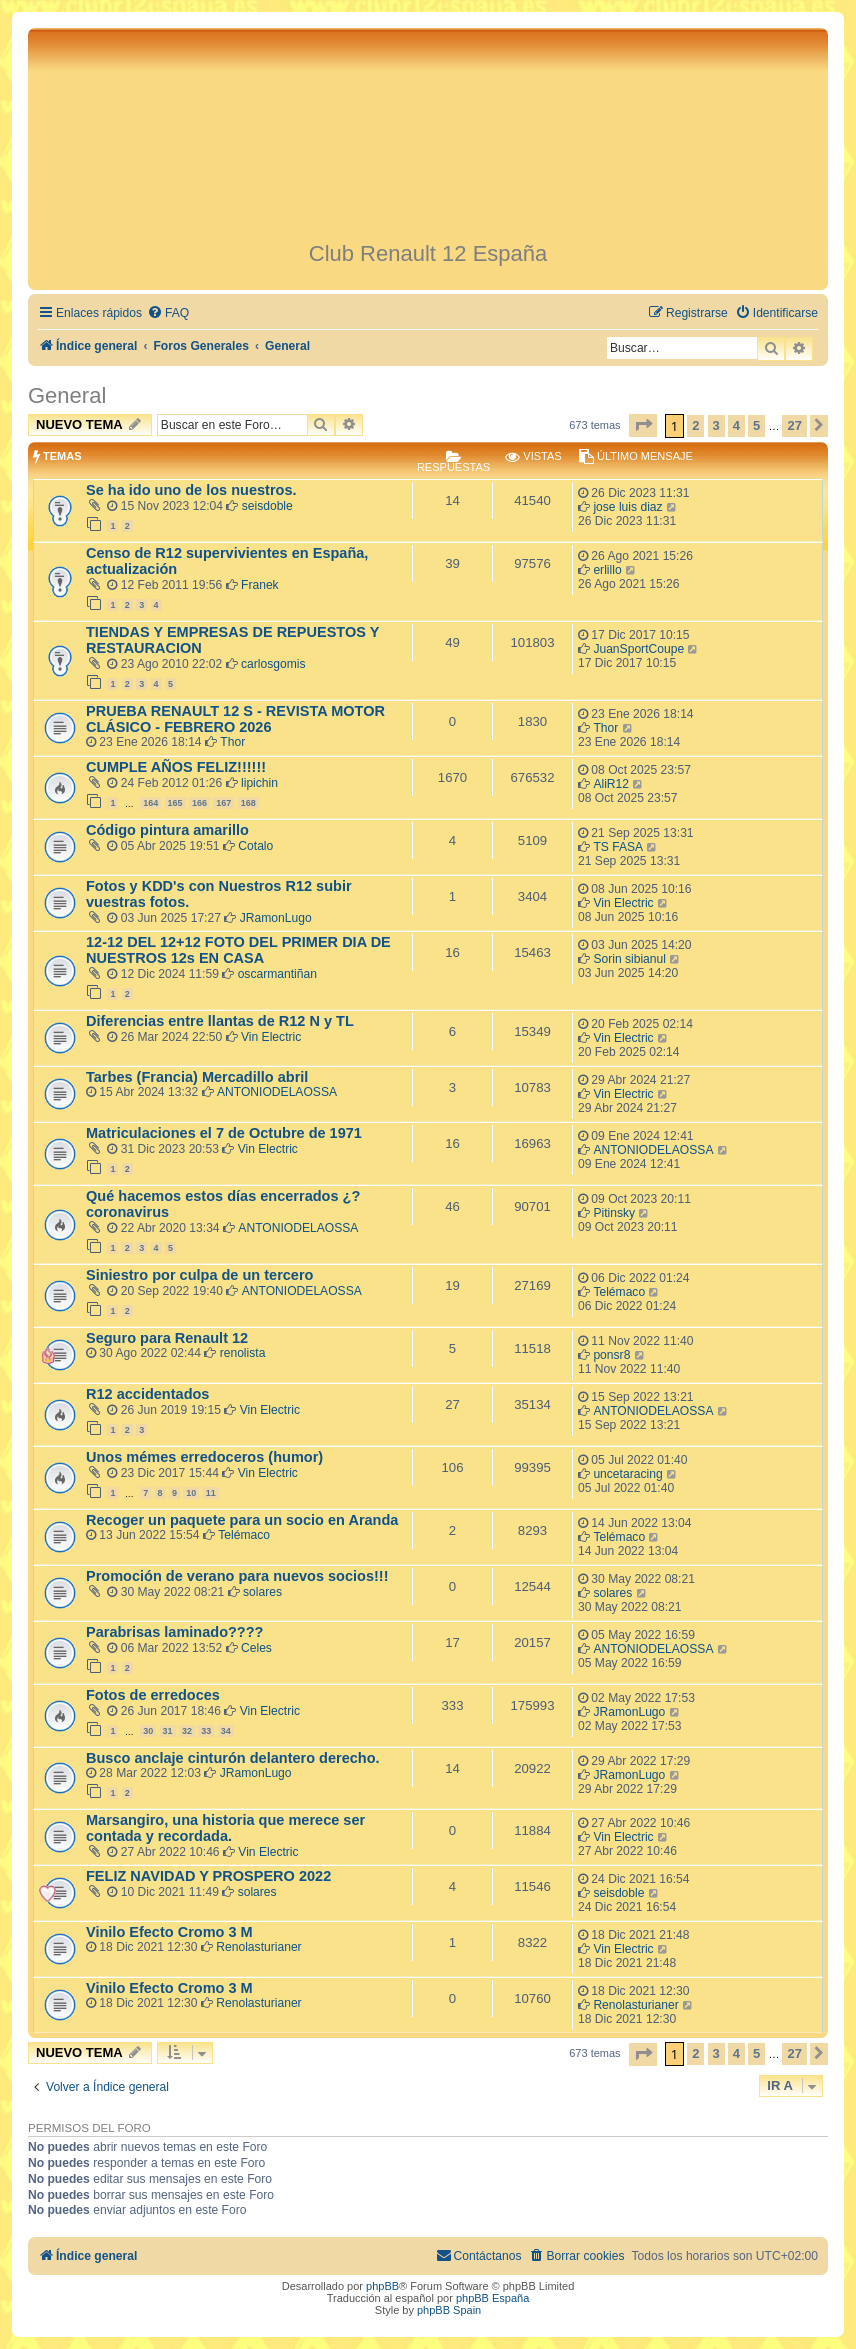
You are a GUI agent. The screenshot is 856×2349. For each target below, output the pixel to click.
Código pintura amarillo (167, 830)
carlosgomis (273, 664)
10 (191, 1493)
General (67, 395)
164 (150, 803)
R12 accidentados (147, 1394)
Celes (256, 1648)
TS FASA (618, 847)
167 (223, 803)
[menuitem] (168, 313)
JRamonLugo (276, 918)
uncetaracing (627, 1474)
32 (187, 1731)
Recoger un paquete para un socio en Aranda (242, 1520)
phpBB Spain (449, 2310)
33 (206, 1731)
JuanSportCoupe (638, 649)
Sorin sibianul (629, 959)
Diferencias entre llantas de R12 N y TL (220, 1021)
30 (148, 1731)
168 (248, 803)
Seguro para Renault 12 (167, 1338)
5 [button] (756, 425)
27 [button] (794, 425)
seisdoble (267, 506)
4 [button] (736, 425)
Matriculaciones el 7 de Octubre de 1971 (224, 1133)
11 (211, 1493)
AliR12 (611, 784)
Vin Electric (623, 903)
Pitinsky (614, 1213)
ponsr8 (611, 1355)
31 (168, 1731)
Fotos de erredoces (153, 1695)
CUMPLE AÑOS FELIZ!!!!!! (176, 767)
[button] (643, 425)
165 (175, 803)
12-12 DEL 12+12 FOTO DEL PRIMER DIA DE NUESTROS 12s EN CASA (238, 950)
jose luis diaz (627, 507)
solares (262, 1592)
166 (199, 803)
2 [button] (695, 425)
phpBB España (492, 2298)
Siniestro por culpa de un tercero (199, 1275)
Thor (232, 742)
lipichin (259, 783)
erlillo (607, 570)
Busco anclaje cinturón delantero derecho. (233, 1758)
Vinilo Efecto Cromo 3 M (169, 1932)
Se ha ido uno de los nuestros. (191, 490)
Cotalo (255, 846)
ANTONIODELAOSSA (277, 1092)
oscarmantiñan (277, 974)
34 (226, 1731)
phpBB (382, 2286)
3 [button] (716, 425)
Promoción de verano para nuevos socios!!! (237, 1576)
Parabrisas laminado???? (174, 1632)
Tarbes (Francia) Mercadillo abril (197, 1077)
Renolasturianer (258, 1947)
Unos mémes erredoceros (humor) (204, 1457)
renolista (243, 1353)
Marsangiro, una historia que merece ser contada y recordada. (225, 1828)
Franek (260, 585)
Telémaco (619, 1292)
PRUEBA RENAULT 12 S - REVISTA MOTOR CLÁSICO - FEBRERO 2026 (235, 719)
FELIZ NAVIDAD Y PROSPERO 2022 (208, 1876)
